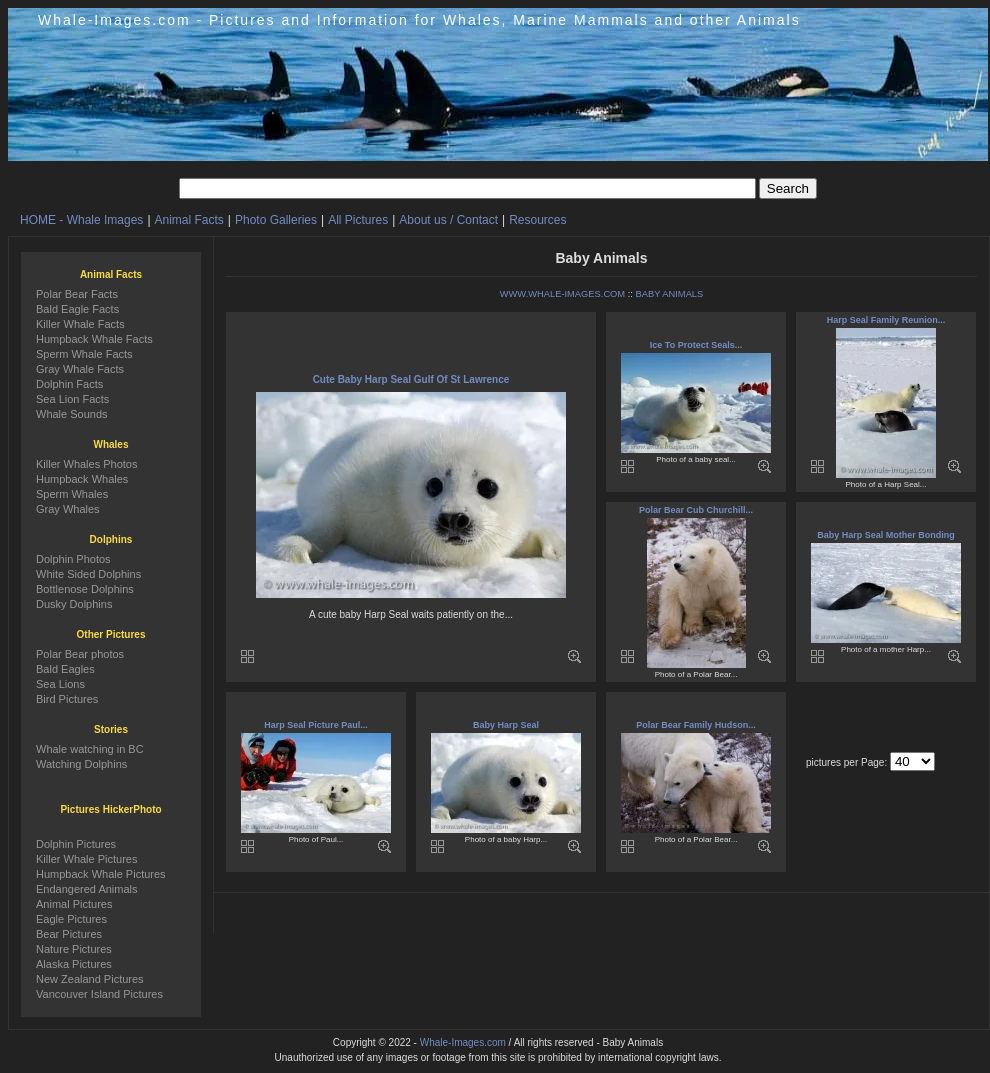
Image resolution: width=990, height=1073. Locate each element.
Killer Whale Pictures (86, 859)
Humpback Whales (82, 479)
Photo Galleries (276, 220)
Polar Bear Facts (77, 294)
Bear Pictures (69, 934)
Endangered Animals (87, 889)
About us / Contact (448, 220)
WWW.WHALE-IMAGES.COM (562, 294)
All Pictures (358, 220)
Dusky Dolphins (74, 604)
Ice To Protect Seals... (696, 345)
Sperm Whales (72, 494)
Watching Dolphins (81, 764)
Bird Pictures (67, 699)
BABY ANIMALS (670, 294)
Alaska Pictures (74, 964)
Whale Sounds (72, 414)
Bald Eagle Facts (77, 309)
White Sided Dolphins (88, 574)
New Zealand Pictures (90, 979)
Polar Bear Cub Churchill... (696, 510)
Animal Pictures (74, 904)
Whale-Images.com (463, 1042)
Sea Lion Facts (72, 399)
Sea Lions (60, 684)
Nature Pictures (74, 949)
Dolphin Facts (69, 384)
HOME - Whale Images (81, 220)
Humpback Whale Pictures (101, 874)
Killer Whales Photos (87, 464)
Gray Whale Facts (80, 369)
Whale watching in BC (90, 749)
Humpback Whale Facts (94, 339)
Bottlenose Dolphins (85, 589)
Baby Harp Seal (506, 725)
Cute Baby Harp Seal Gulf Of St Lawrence (411, 379)
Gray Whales (68, 509)
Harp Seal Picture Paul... (316, 725)
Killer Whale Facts (80, 324)
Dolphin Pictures (76, 844)
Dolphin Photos (73, 559)
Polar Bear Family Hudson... (696, 725)
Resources (537, 220)
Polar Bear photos (80, 654)
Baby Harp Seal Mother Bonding (886, 535)
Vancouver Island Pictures (99, 994)
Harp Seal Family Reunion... (886, 320)
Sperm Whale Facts (84, 354)
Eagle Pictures (71, 919)
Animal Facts (189, 220)
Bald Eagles (65, 669)
